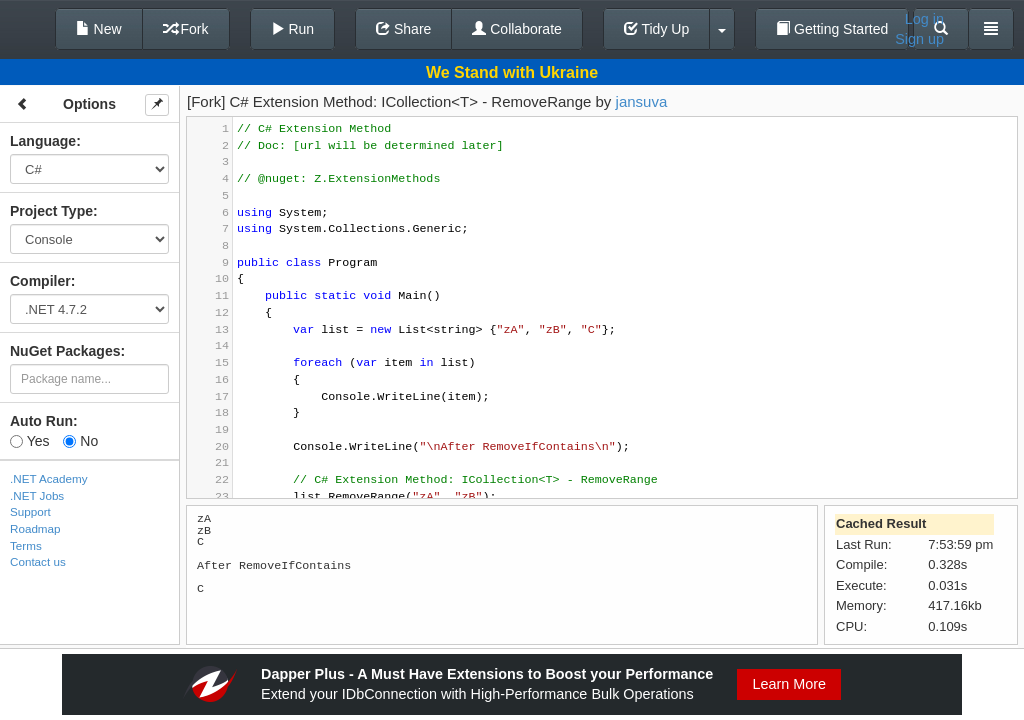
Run (293, 29)
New (99, 29)
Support (30, 511)
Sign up (919, 39)
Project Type (51, 211)
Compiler (40, 281)
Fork (186, 29)
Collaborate (517, 29)
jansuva (642, 101)
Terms (26, 545)
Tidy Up (656, 29)
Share (403, 29)
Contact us (38, 561)
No (80, 441)
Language (43, 141)
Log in (924, 19)
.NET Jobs (37, 495)
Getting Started (832, 29)
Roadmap (35, 528)
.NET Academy (49, 478)
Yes (29, 441)
